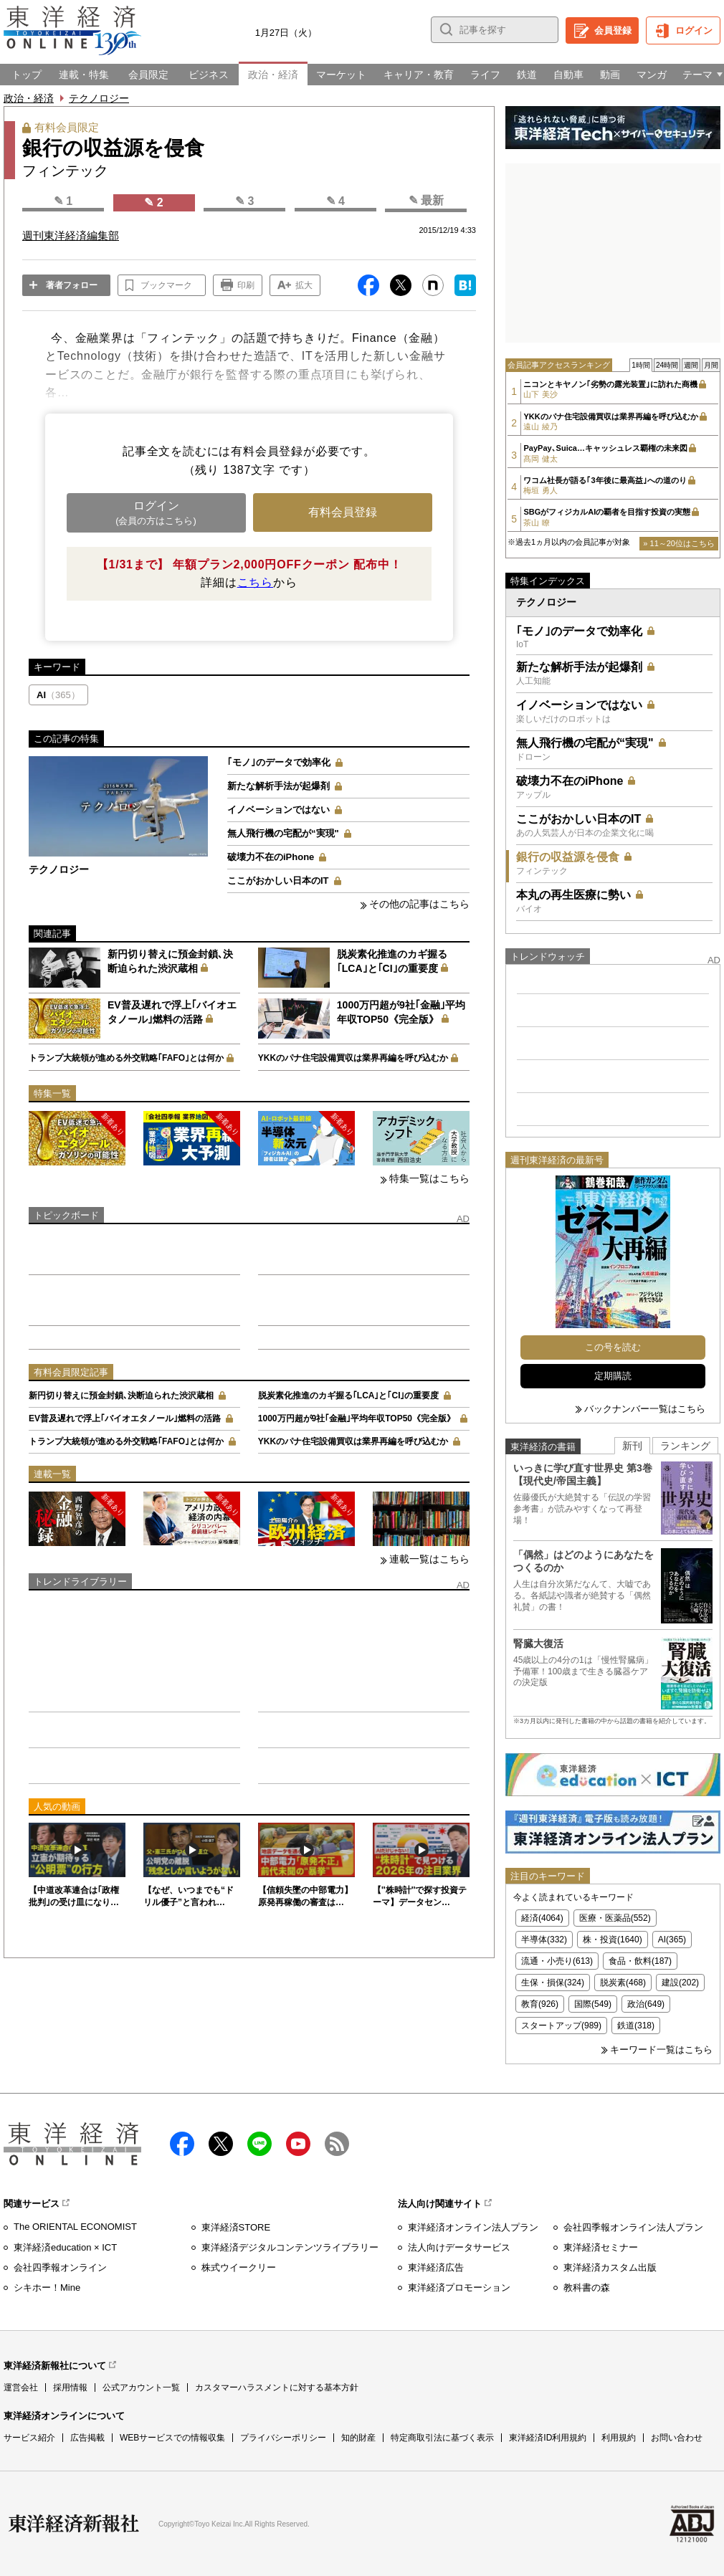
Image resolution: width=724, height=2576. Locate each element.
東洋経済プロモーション (459, 2287)
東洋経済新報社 (74, 2524)
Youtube (298, 2144)
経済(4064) (542, 1918)
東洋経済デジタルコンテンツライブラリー (289, 2247)
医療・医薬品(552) (615, 1918)
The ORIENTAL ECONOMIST (75, 2226)
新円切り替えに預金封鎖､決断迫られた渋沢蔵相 (121, 1395)
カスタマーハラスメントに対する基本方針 (276, 2387)
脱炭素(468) (623, 1983)
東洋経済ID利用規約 (547, 2437)
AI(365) (672, 1940)
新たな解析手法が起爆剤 (278, 786)
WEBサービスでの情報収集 (172, 2437)
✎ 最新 (426, 200)
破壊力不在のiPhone (270, 856)
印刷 (245, 285)
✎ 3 (244, 201)
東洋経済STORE (236, 2227)
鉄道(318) (635, 2026)
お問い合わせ (676, 2437)
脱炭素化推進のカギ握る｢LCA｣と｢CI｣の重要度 (348, 1395)
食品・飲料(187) (640, 1961)
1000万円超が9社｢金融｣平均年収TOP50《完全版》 (356, 1418)
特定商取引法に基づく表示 (442, 2437)
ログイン (694, 30)
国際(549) (592, 2004)
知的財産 (358, 2437)
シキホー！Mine (47, 2287)
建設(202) (680, 1983)
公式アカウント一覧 (141, 2387)
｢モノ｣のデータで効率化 (278, 762)
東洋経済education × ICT (65, 2247)
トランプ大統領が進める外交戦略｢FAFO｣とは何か (126, 1058)
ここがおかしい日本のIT (278, 880)
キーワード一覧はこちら (661, 2049)
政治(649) (646, 2004)
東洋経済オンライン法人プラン (473, 2227)
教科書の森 (586, 2287)
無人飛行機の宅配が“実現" (283, 833)
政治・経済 (29, 98)
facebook (182, 2144)
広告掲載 (87, 2437)
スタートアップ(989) (561, 2026)
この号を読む (613, 1347)
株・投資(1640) (612, 1940)
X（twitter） (221, 2144)
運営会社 (21, 2387)
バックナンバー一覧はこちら (644, 1408)
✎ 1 (63, 201)
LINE (259, 2144)
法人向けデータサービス (459, 2247)
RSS (337, 2144)
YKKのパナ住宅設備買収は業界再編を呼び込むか (353, 1058)
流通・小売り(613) (557, 1961)
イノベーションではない (278, 809)
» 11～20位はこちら (679, 543)
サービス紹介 (29, 2437)
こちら (255, 582)
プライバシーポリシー (283, 2437)
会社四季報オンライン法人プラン (633, 2227)
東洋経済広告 (436, 2267)
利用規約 (618, 2437)
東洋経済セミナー (600, 2247)
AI (58, 695)
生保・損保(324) (552, 1983)
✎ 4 (335, 201)
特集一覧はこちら (429, 1178)
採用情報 (70, 2387)
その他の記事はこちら (419, 904)
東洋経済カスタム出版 (610, 2267)
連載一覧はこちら (429, 1559)
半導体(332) (544, 1940)
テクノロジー (99, 98)
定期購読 (613, 1375)
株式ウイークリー (238, 2267)
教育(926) (539, 2004)
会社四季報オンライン (60, 2267)
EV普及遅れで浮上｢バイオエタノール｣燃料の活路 (125, 1418)
